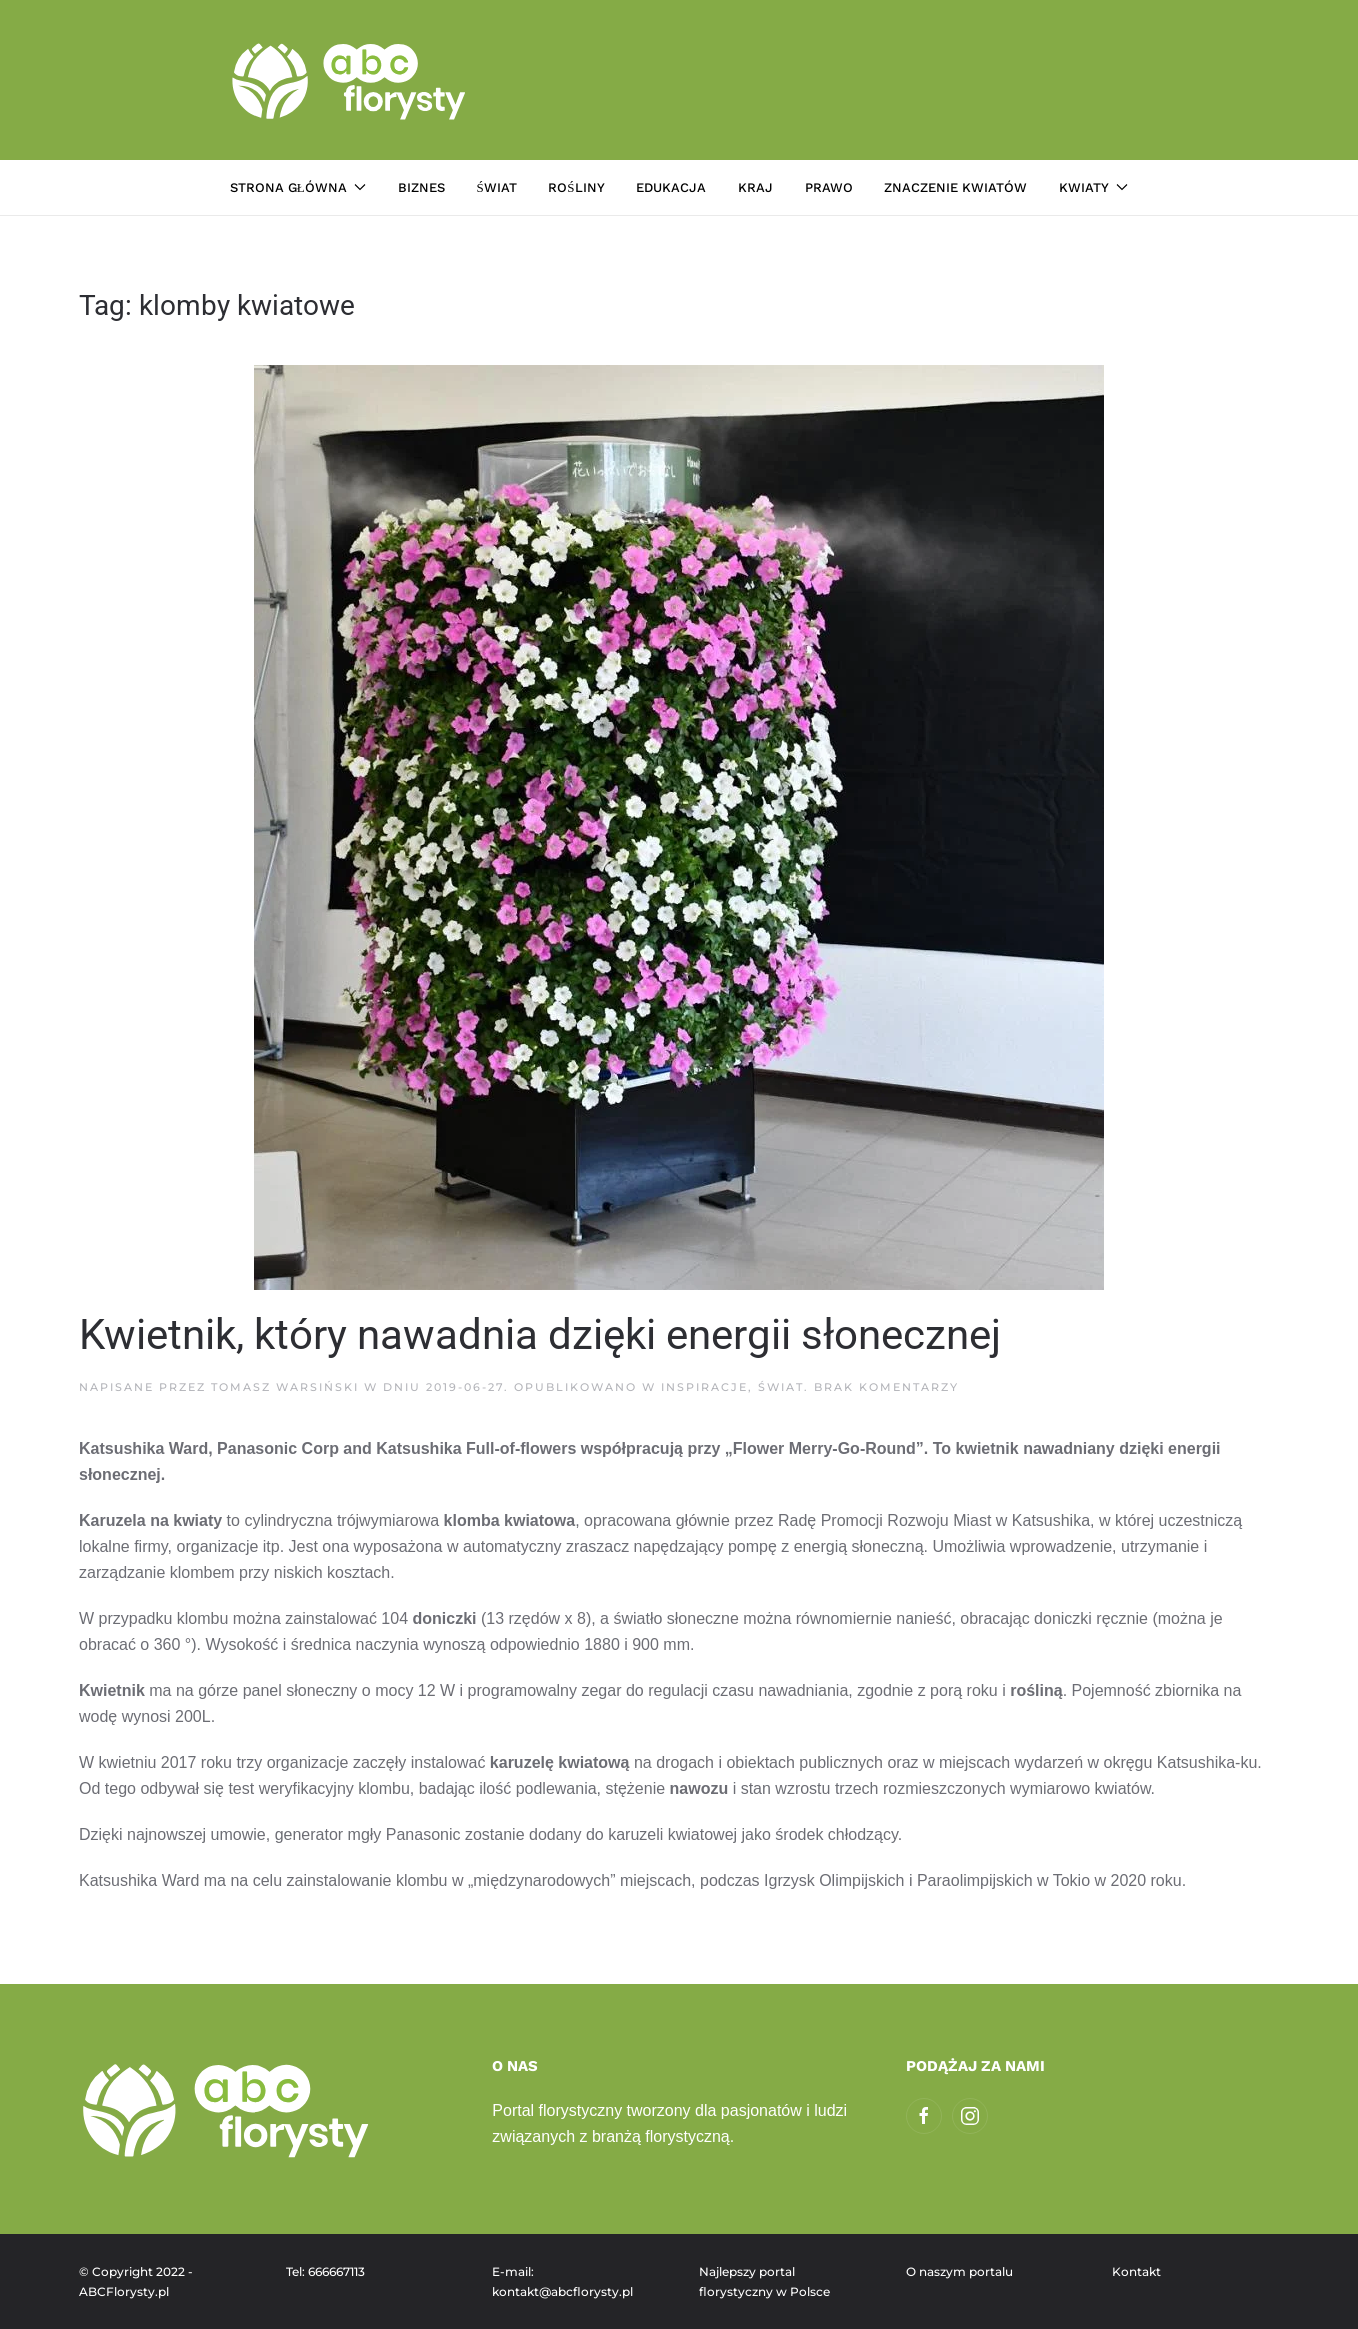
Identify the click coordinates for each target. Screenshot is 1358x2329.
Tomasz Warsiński (285, 1387)
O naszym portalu (959, 2271)
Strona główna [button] (298, 187)
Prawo (829, 187)
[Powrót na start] (351, 80)
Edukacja (671, 187)
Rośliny (576, 187)
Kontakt (1136, 2271)
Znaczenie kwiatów (955, 187)
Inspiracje (704, 1387)
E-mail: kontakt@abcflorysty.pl (562, 2281)
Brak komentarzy (886, 1387)
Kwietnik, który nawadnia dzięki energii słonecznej (540, 1334)
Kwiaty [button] (1093, 187)
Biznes (421, 187)
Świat (496, 187)
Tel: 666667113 (325, 2271)
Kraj (755, 187)
